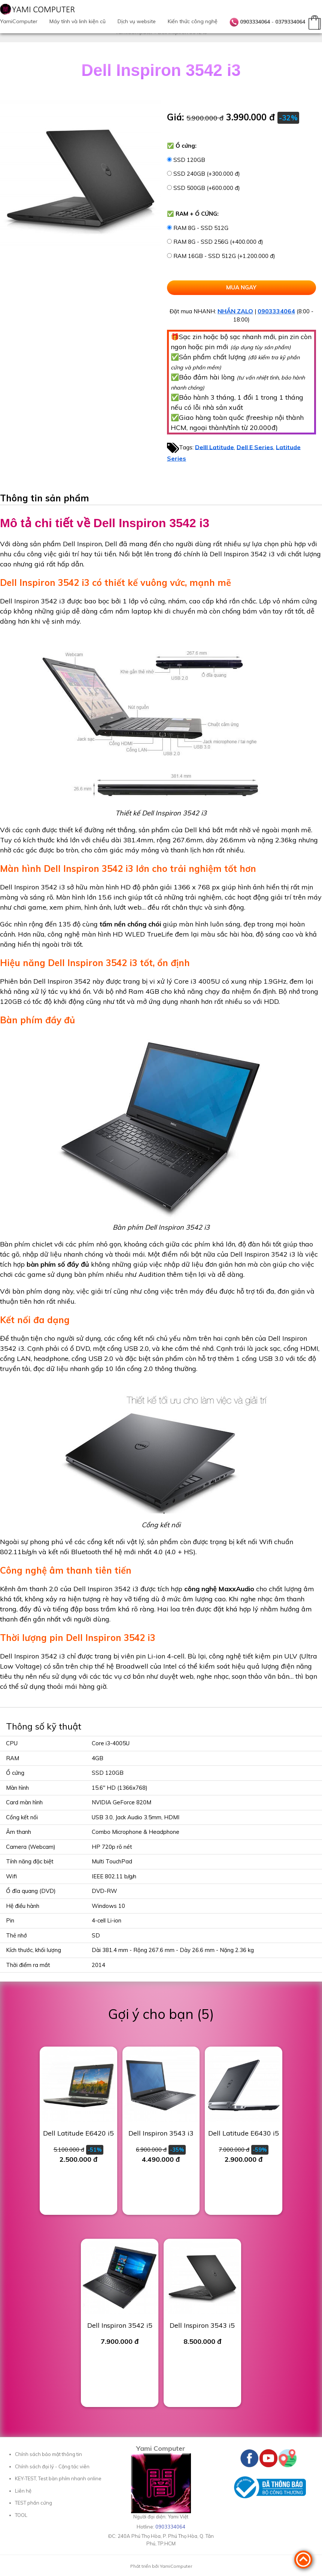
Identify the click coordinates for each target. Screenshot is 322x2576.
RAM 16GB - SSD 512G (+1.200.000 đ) (224, 255)
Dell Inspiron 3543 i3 (161, 2133)
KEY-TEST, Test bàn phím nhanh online (58, 2478)
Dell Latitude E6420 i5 (78, 2133)
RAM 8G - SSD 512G (200, 227)
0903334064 (255, 21)
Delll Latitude (214, 447)
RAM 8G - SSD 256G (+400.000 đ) (218, 241)
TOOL (21, 2515)
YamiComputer (18, 21)
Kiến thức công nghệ (193, 21)
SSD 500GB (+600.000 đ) (206, 187)
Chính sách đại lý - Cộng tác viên (52, 2466)
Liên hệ (23, 2491)
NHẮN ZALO (235, 311)
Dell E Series (255, 447)
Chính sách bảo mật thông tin (48, 2454)
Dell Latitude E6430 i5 (243, 2133)
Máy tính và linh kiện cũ (77, 21)
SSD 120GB (189, 159)
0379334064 (290, 21)
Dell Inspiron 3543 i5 (202, 2325)
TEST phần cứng (33, 2503)
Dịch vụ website (137, 21)
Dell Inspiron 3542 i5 (119, 2325)
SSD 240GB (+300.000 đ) (206, 173)
